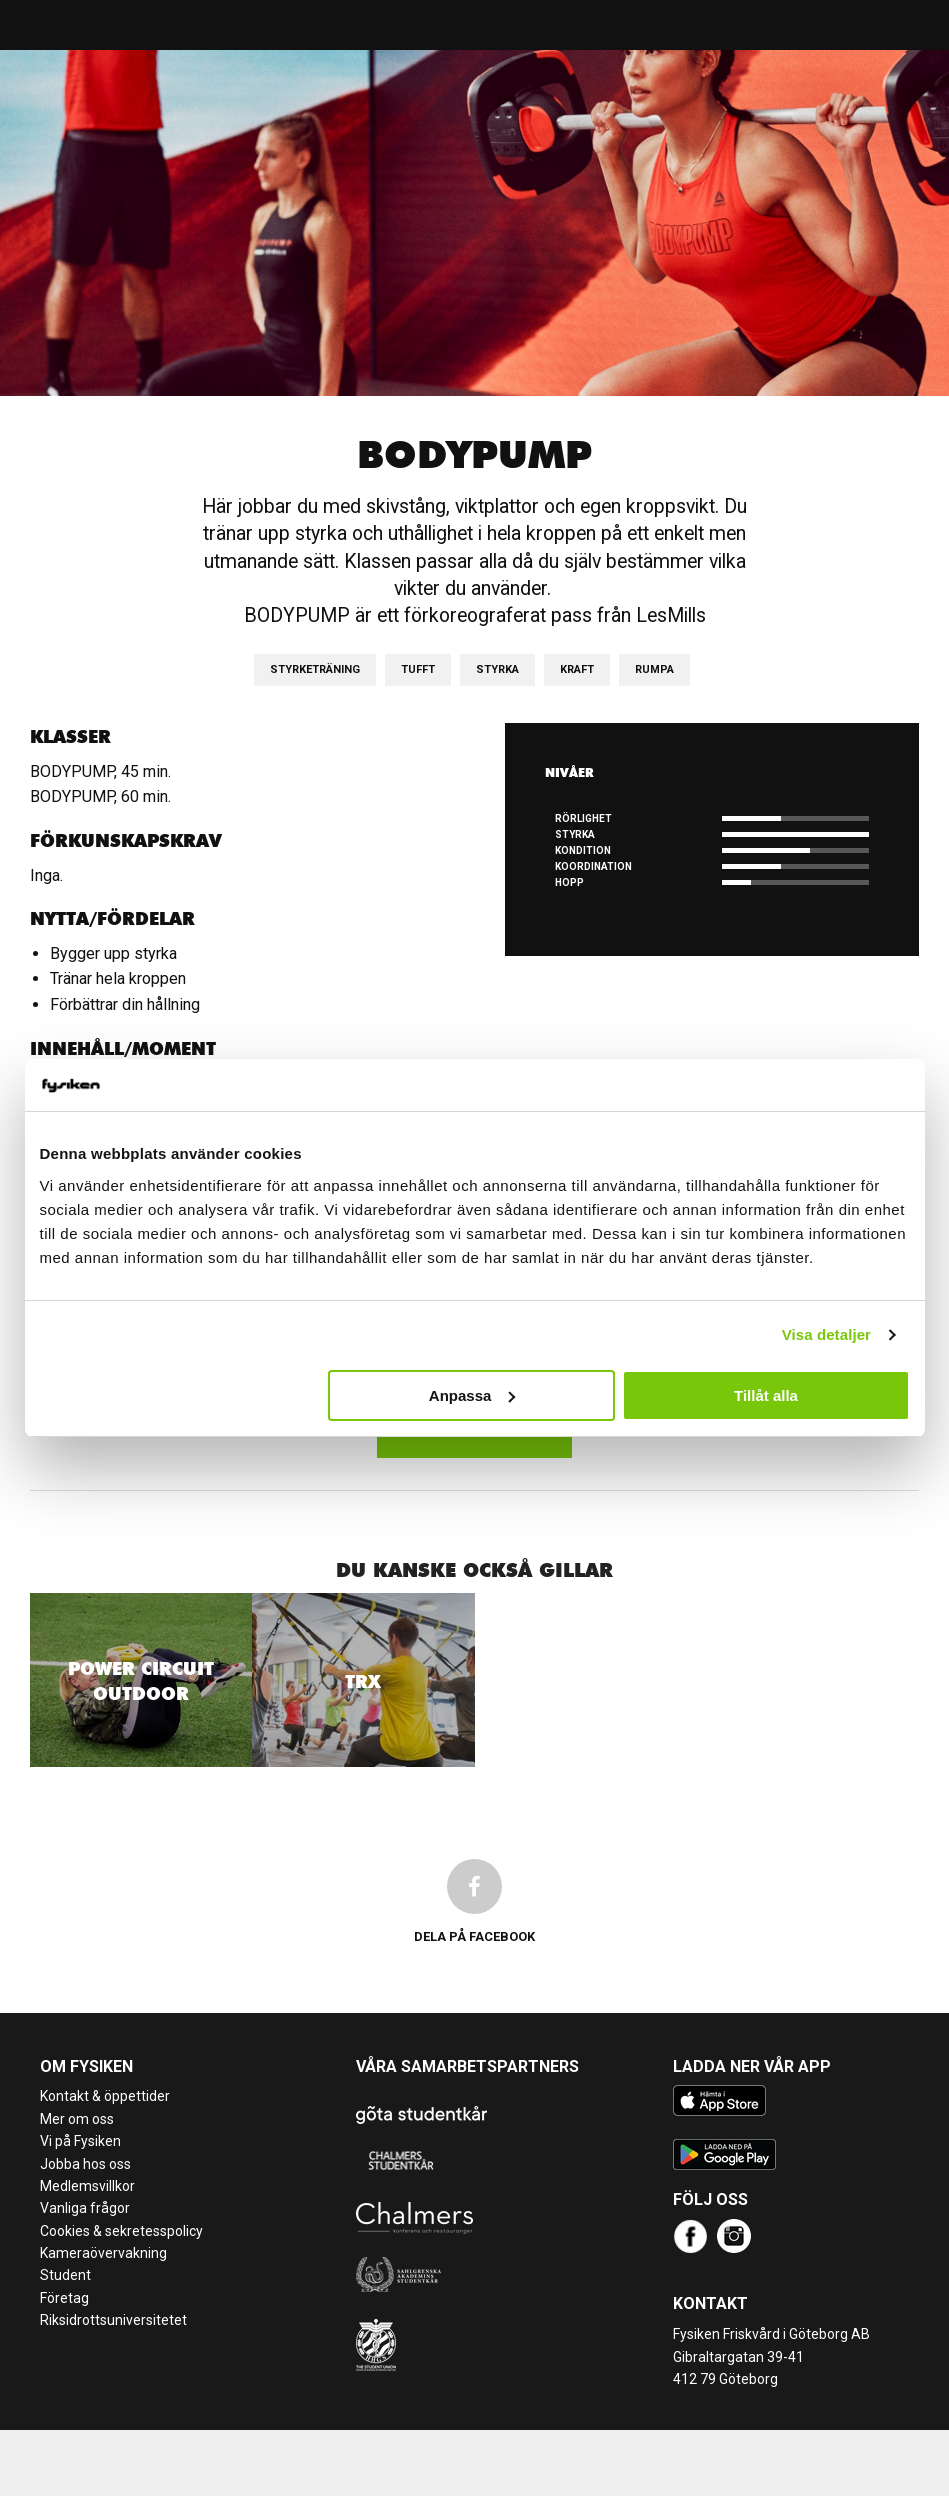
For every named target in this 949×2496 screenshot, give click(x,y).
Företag (64, 2298)
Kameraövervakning (103, 2253)
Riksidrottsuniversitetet (113, 2320)
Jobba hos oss (85, 2164)
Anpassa (472, 1395)
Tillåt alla (766, 1395)
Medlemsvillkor (87, 2186)
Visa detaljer (826, 1334)
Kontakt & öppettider (105, 2096)
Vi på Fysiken (80, 2141)
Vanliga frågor (85, 2208)
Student (65, 2275)
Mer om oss (77, 2119)
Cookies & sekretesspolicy (121, 2231)
